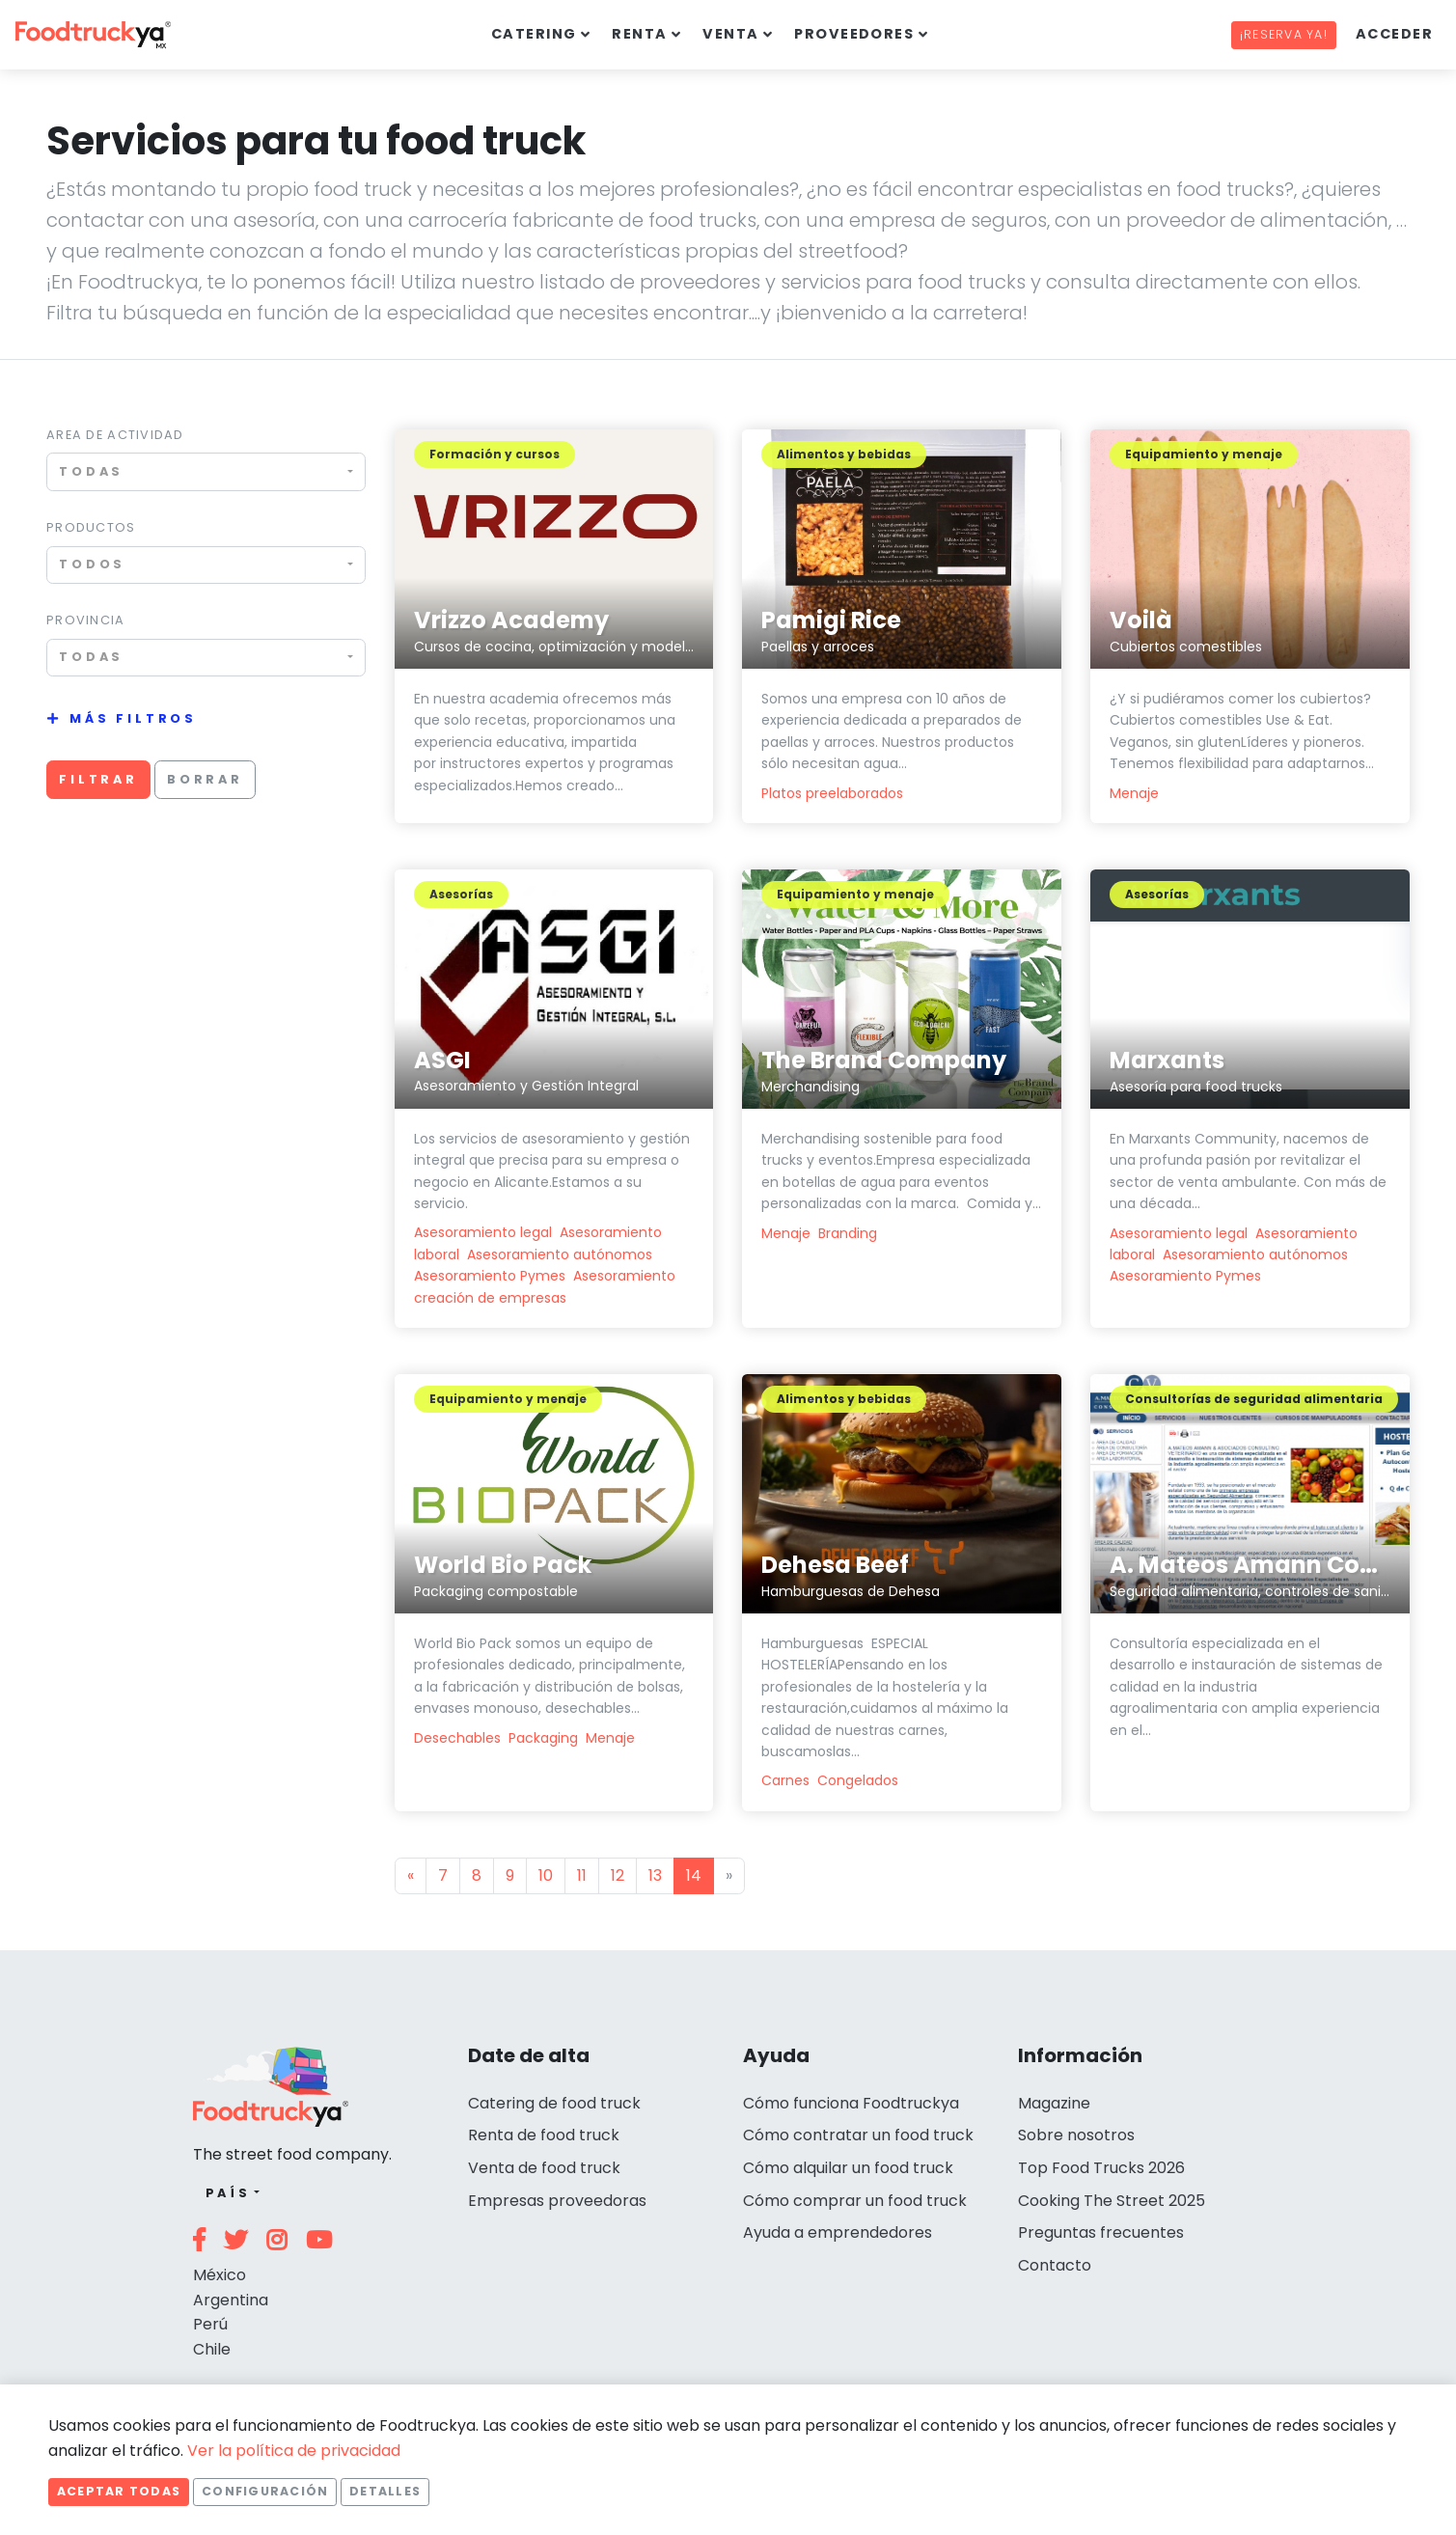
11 (582, 1875)
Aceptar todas (118, 2491)
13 (655, 1875)
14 (693, 1875)
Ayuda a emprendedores (837, 2232)
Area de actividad (115, 435)
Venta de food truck (544, 2168)
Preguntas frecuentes (1101, 2232)
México (219, 2275)
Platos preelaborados (832, 793)
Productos (91, 527)
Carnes (785, 1780)
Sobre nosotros (1076, 2135)
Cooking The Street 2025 (1111, 2201)
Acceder (1394, 33)
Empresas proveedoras (557, 2201)
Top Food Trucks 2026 (1101, 2168)
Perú (210, 2324)
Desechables (457, 1738)
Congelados (857, 1780)
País (228, 2193)
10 (545, 1875)
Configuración (265, 2491)
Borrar (205, 779)
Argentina (230, 2300)
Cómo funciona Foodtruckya (851, 2103)
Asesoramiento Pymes (489, 1275)
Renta (639, 33)
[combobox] (206, 471)
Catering (534, 33)
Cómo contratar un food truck (858, 2135)
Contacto (1054, 2265)
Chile (212, 2349)
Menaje (1134, 793)
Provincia (85, 620)
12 (617, 1875)
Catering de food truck (554, 2103)
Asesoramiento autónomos (559, 1254)
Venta (730, 33)
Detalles (385, 2491)
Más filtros (133, 718)
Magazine (1054, 2103)
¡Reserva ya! (1284, 34)
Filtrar (98, 779)
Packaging (543, 1738)
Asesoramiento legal (483, 1232)
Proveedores (854, 33)
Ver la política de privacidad (293, 2450)
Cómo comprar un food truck (855, 2201)
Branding (847, 1233)
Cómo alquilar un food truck (848, 2168)
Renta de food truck (543, 2135)
